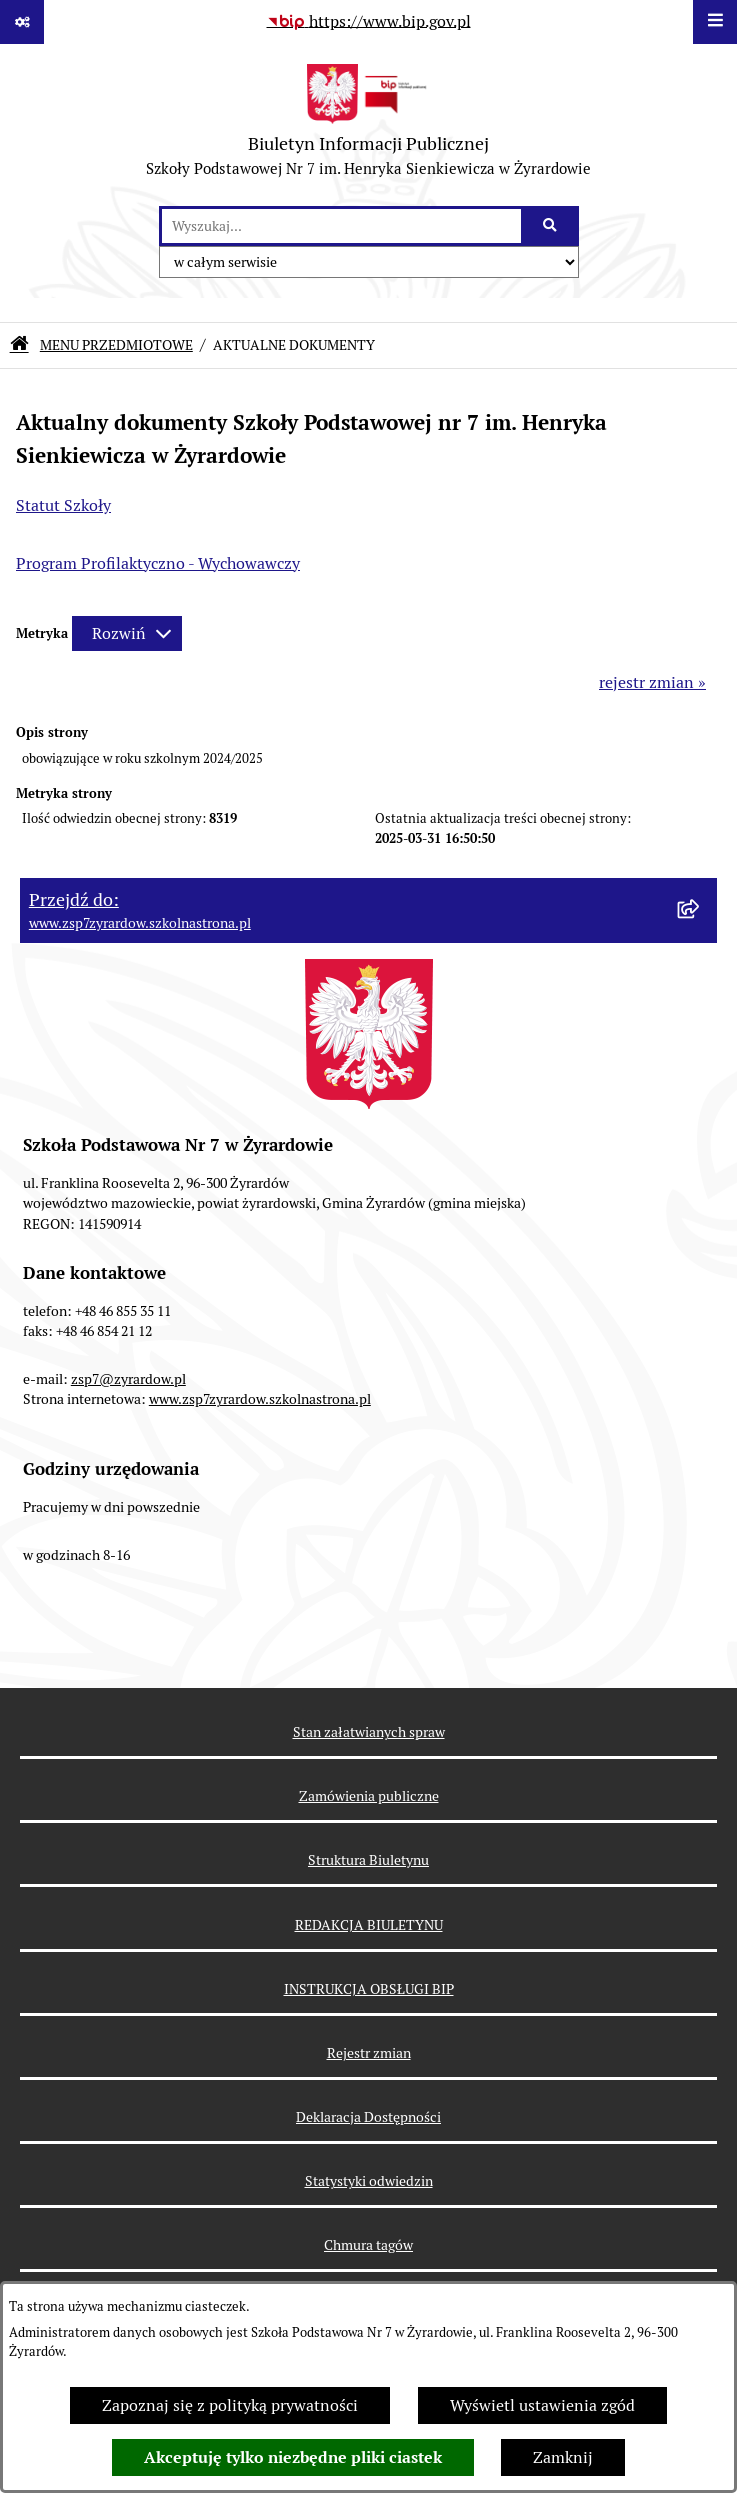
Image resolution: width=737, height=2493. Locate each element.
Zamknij (563, 2457)
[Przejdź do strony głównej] (368, 125)
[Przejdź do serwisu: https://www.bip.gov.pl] (369, 22)
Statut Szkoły (63, 505)
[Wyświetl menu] (715, 22)
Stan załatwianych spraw (369, 1732)
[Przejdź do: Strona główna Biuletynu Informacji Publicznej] (19, 345)
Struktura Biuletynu (368, 1860)
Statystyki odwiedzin (369, 2181)
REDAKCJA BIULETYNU (369, 1925)
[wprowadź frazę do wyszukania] (341, 226)
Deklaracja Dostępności (368, 2117)
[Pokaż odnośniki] (22, 22)
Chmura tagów (368, 2245)
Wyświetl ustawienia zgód (542, 2405)
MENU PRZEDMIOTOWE (116, 345)
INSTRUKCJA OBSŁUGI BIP (369, 1989)
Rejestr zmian (369, 2053)
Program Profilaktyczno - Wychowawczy (158, 563)
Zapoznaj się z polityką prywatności (230, 2405)
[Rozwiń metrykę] (127, 633)
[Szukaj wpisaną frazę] (551, 226)
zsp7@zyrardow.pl (128, 1379)
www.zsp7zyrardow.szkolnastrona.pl (260, 1399)
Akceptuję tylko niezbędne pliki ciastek (293, 2457)
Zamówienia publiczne (369, 1796)
